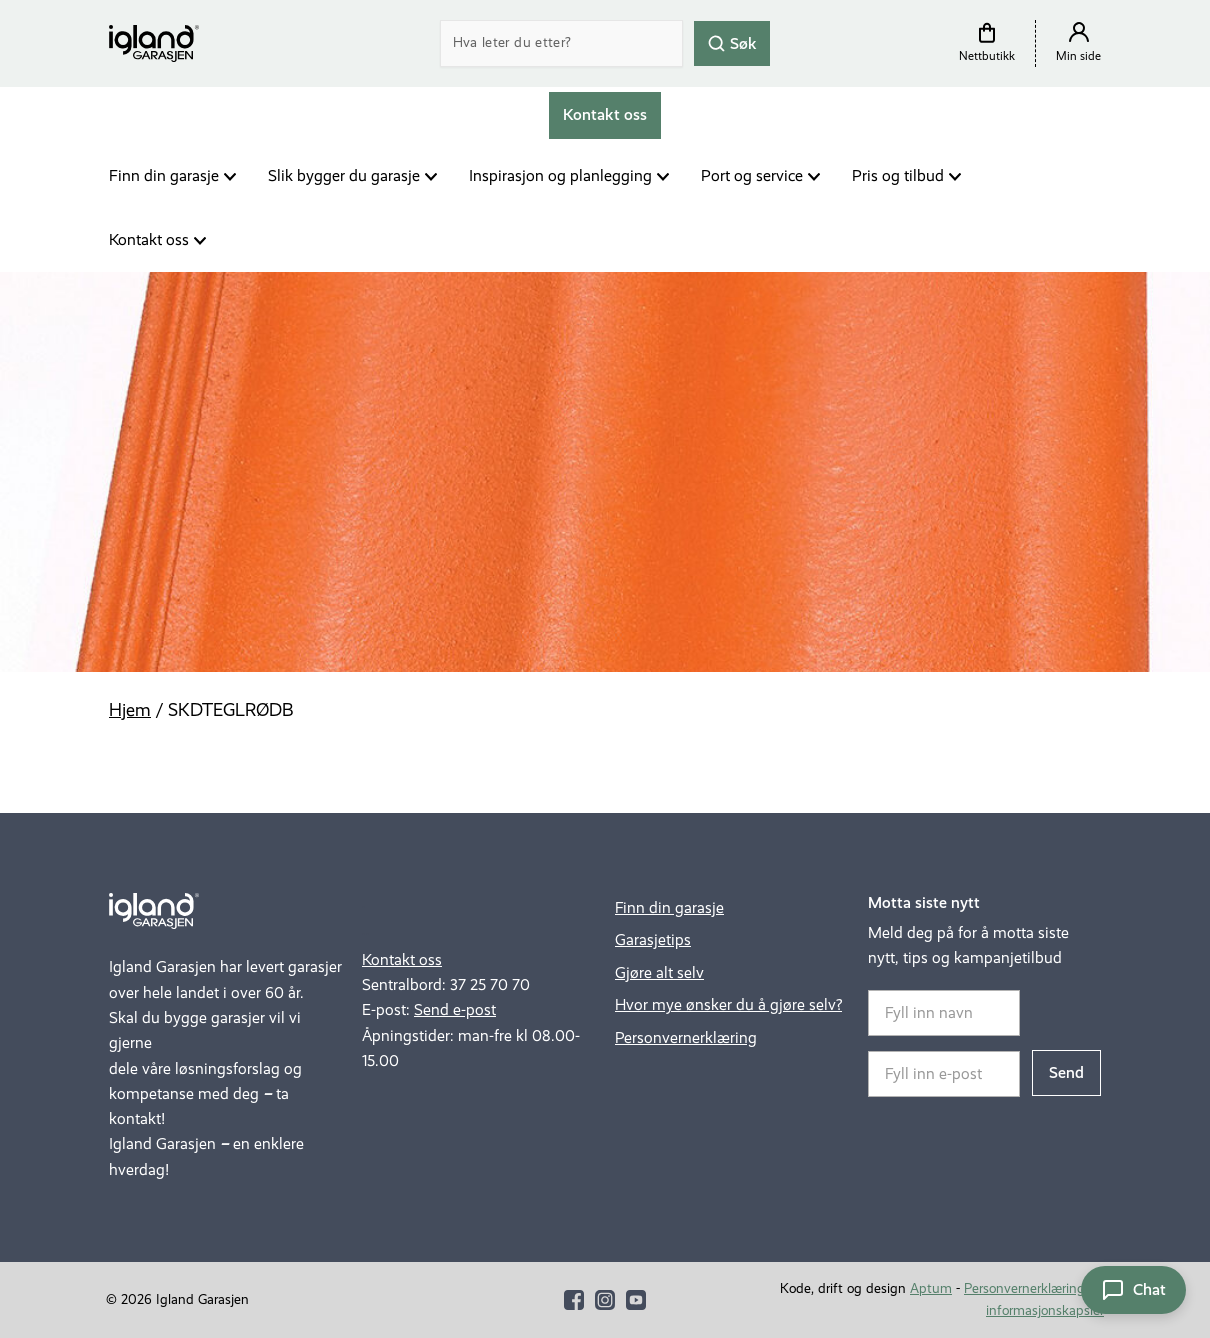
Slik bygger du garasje (344, 175)
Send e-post (455, 1009)
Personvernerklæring (686, 1037)
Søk (732, 42)
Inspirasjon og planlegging (560, 175)
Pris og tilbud (898, 175)
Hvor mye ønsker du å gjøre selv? (728, 1004)
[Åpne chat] (1133, 1290)
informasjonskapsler (1045, 1310)
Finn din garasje (164, 175)
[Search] (562, 43)
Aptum (931, 1288)
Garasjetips (653, 939)
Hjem (130, 710)
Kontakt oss (149, 239)
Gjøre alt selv (659, 972)
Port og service (752, 175)
